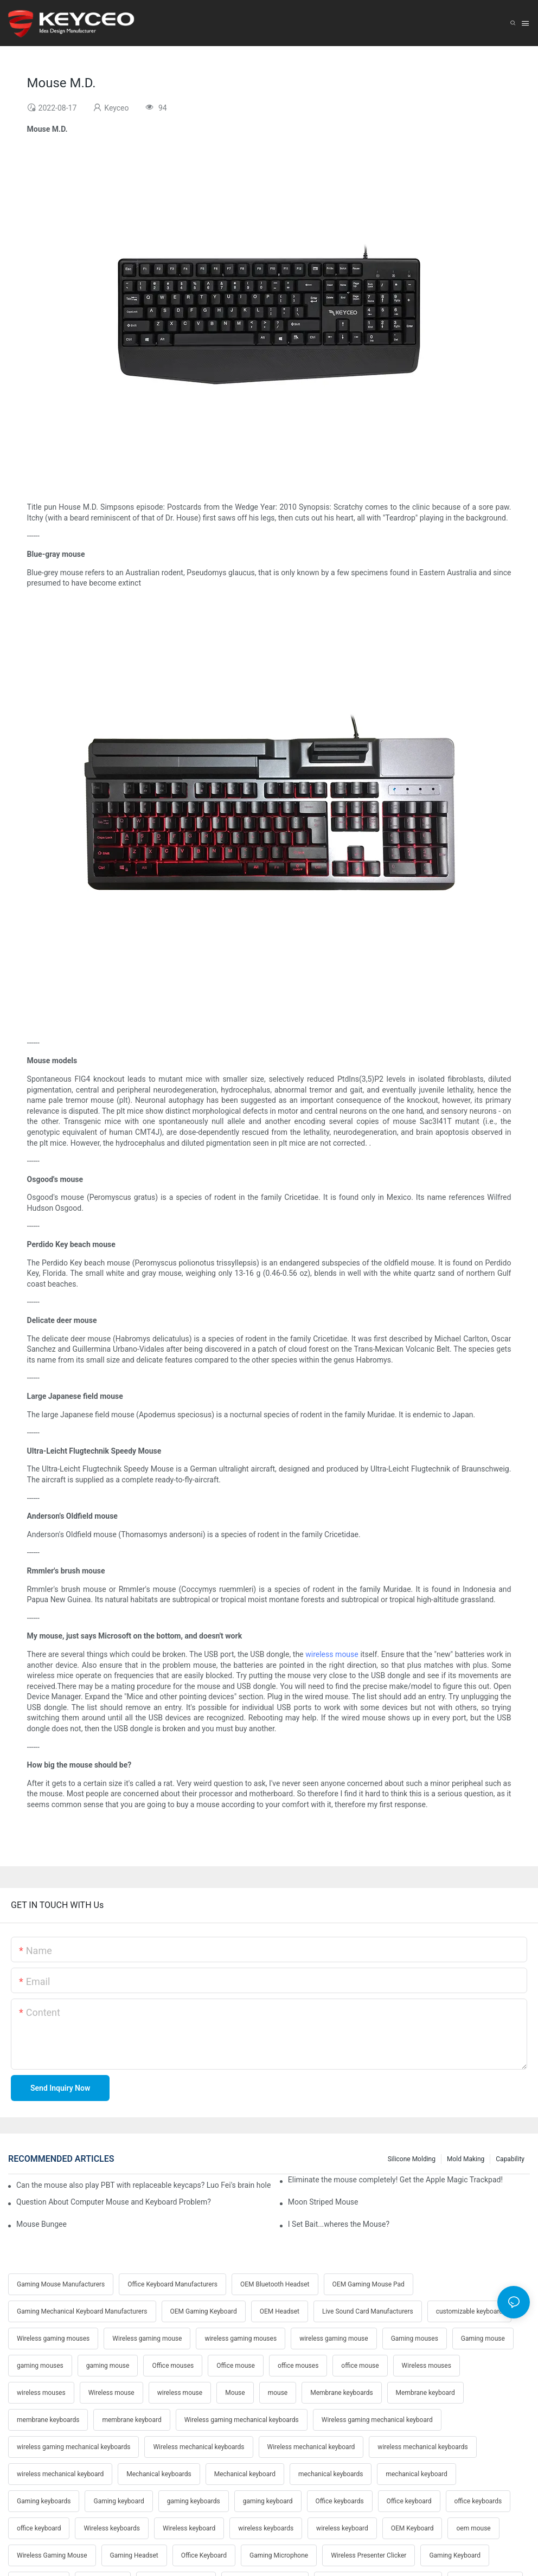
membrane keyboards (48, 2420)
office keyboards (478, 2501)
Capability (510, 2159)
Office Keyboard (204, 2555)
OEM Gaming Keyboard (203, 2311)
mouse (278, 2393)
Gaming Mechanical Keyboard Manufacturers (82, 2311)
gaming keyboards (193, 2501)
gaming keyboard (268, 2501)
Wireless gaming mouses (53, 2338)
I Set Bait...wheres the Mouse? (338, 2224)
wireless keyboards (265, 2528)
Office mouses (173, 2365)
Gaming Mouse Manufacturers (61, 2284)
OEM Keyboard (412, 2528)
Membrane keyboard (425, 2393)
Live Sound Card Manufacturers (367, 2311)
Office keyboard (409, 2501)
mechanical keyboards (330, 2474)
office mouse (360, 2365)
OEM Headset (279, 2311)
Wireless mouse (111, 2393)
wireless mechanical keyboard (60, 2474)
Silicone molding (411, 2159)
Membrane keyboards (341, 2393)
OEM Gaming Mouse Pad (368, 2284)
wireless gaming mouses (240, 2338)
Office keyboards (340, 2501)
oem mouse (473, 2528)
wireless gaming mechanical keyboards (73, 2447)
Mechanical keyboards (158, 2474)
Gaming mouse (483, 2338)
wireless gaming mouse (333, 2338)
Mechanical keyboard (245, 2474)
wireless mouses (41, 2393)
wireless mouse (331, 1654)
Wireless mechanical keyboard (311, 2447)
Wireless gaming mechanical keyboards (241, 2420)
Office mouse (235, 2365)
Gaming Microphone (278, 2555)
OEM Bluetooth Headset (275, 2284)
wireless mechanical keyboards (422, 2447)
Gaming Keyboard (455, 2555)
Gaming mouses (414, 2338)
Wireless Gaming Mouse (52, 2555)
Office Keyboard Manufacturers (172, 2284)
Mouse (235, 2393)
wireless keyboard (342, 2528)
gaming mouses (40, 2365)
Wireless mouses (426, 2365)
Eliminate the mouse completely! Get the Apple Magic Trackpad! (395, 2179)
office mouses (298, 2365)
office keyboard (39, 2528)
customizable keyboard (469, 2311)
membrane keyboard (131, 2420)
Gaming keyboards (44, 2501)
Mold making (465, 2159)
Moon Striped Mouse (323, 2202)
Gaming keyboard (118, 2501)
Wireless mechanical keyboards (198, 2447)
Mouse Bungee (41, 2224)
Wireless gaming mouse (147, 2338)
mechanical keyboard (416, 2474)
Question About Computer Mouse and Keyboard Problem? (113, 2202)
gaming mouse (108, 2365)
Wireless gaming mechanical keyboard (377, 2420)
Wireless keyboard (189, 2528)
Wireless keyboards (111, 2528)
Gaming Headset (134, 2555)
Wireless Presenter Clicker (368, 2555)
